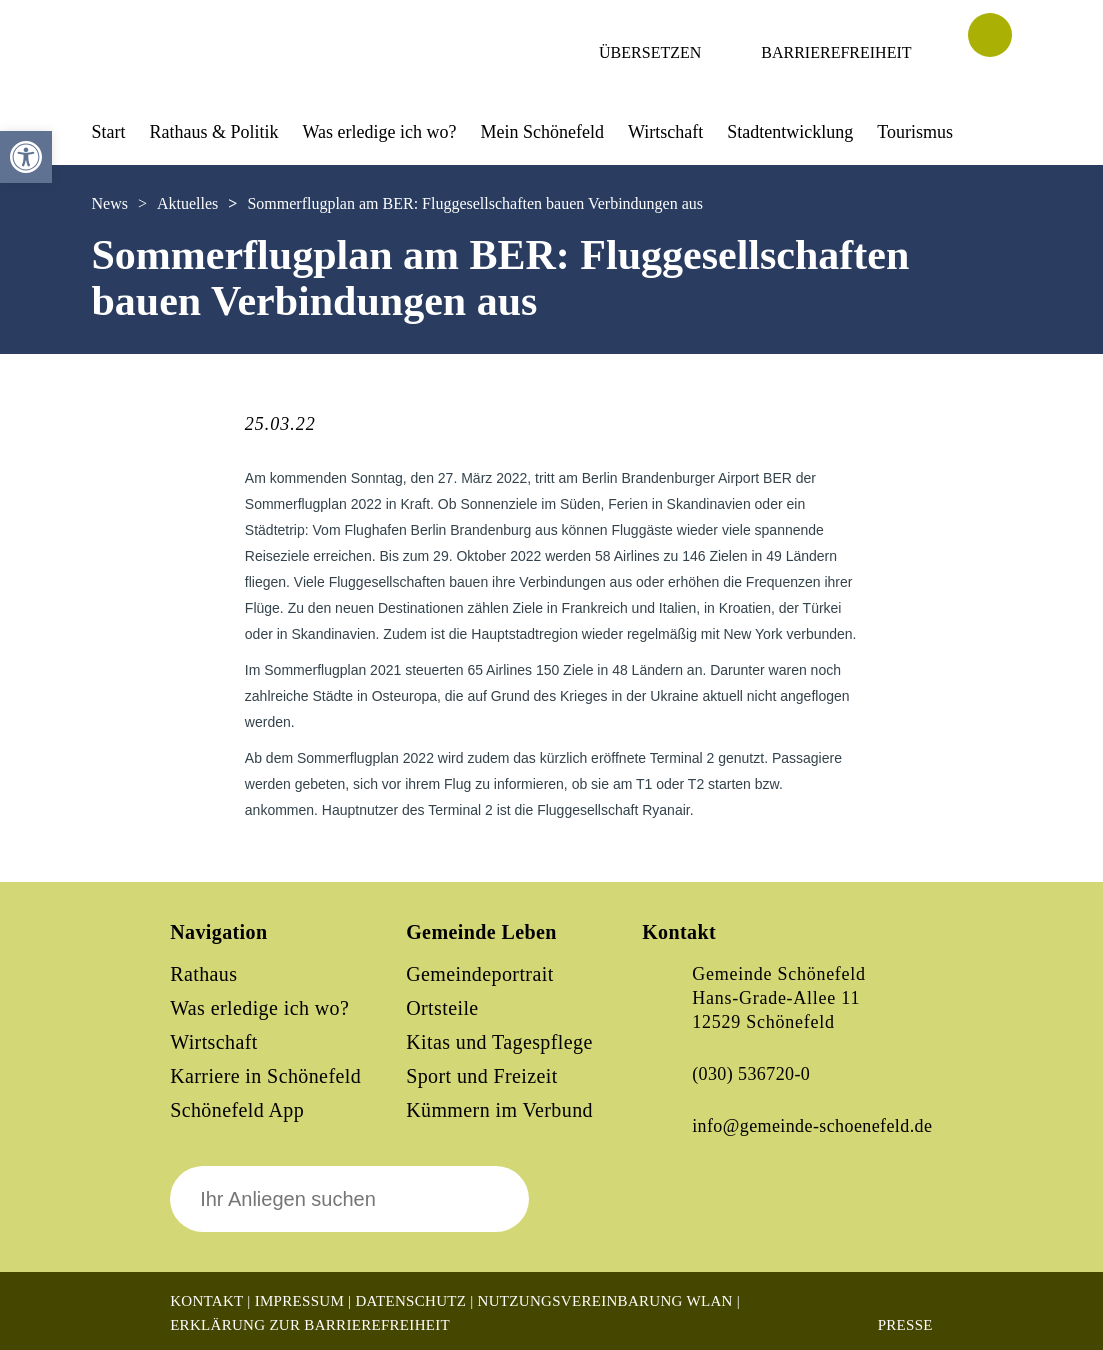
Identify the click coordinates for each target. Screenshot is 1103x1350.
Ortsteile (442, 1008)
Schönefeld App (237, 1110)
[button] (26, 157)
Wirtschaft (665, 132)
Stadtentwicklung (790, 132)
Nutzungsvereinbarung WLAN (605, 1301)
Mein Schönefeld (542, 132)
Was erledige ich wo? (380, 132)
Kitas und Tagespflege (499, 1042)
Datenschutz (410, 1301)
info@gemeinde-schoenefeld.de (812, 1126)
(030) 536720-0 (751, 1074)
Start (109, 132)
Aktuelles (187, 203)
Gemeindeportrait (479, 974)
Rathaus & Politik (214, 132)
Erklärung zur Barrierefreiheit (310, 1325)
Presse (905, 1325)
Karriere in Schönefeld (265, 1076)
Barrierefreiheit (836, 52)
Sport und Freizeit (482, 1076)
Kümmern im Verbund (499, 1110)
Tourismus (915, 132)
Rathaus (203, 974)
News (110, 203)
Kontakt (206, 1301)
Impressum (299, 1301)
